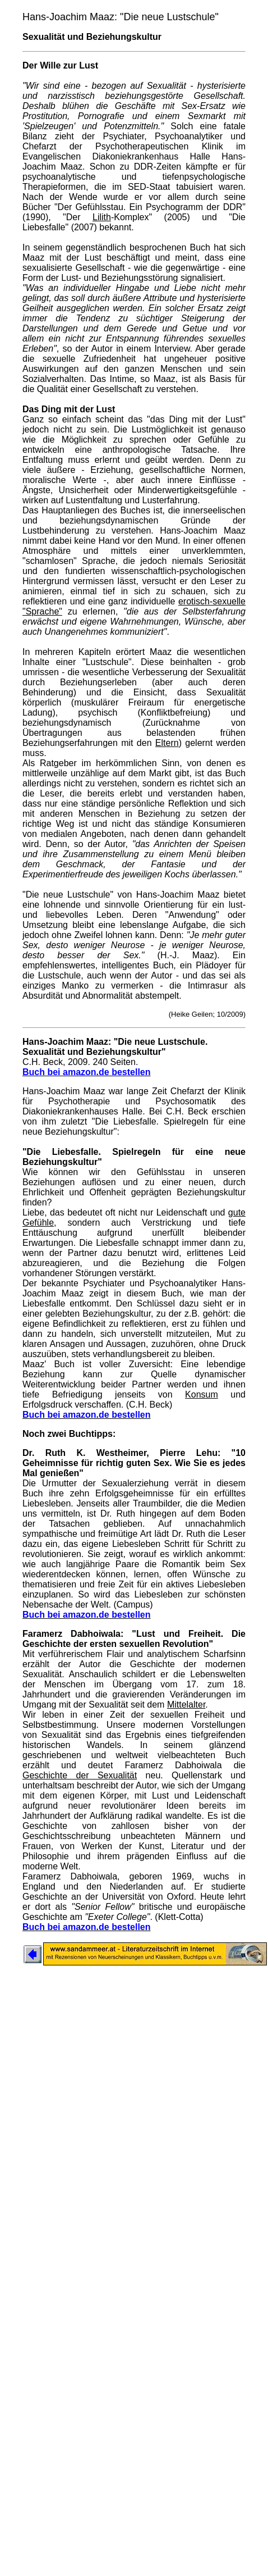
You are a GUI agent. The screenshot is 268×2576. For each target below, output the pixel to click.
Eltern (167, 743)
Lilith (102, 217)
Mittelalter (186, 1704)
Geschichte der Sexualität (79, 1775)
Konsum (201, 1394)
